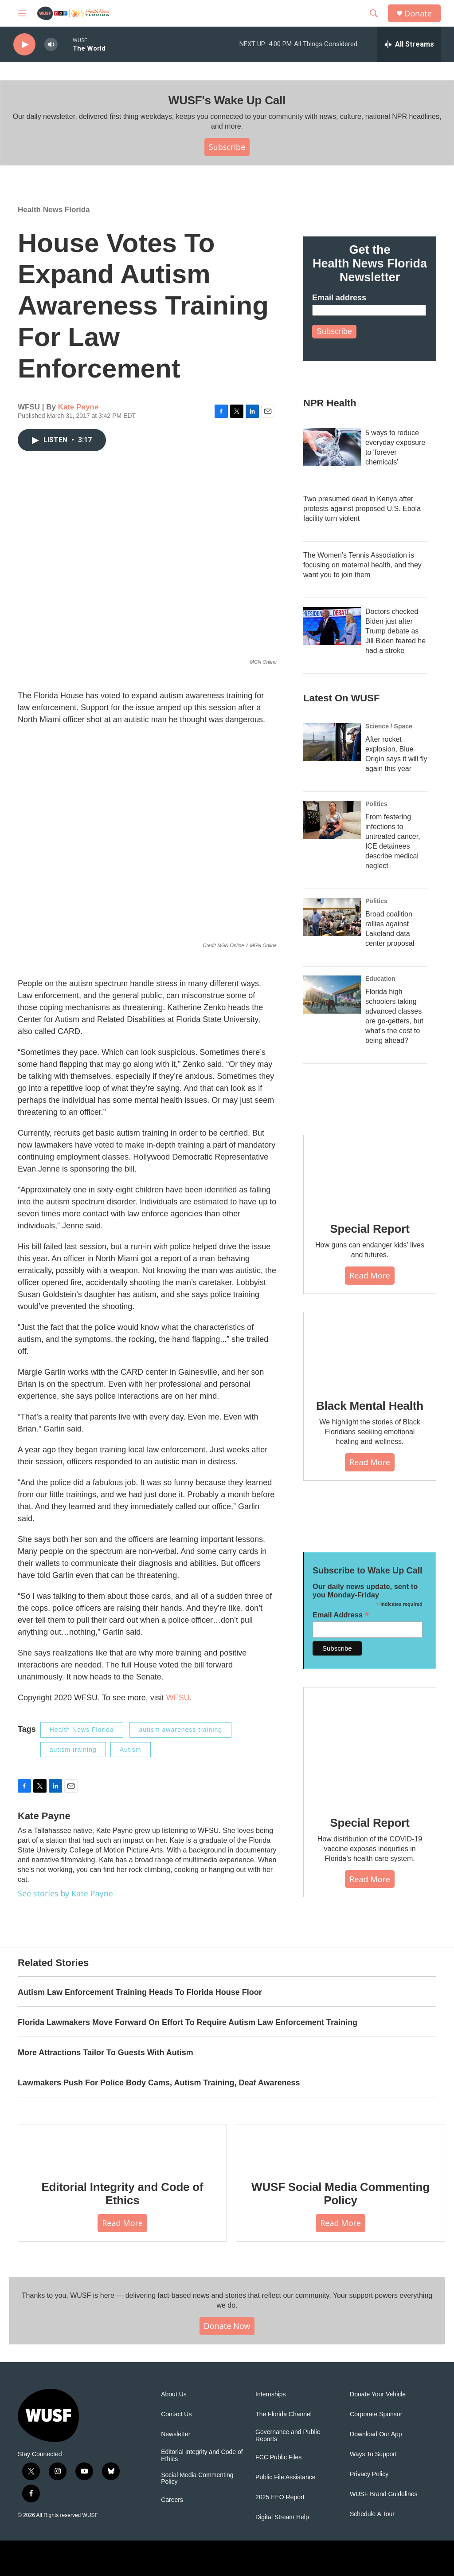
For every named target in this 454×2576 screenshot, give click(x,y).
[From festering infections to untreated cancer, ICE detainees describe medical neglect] (332, 820)
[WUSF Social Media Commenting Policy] (340, 2146)
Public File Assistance (285, 2477)
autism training (73, 1749)
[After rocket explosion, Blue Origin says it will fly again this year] (332, 742)
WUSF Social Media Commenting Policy (340, 2193)
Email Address (341, 1615)
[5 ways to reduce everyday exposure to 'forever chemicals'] (332, 447)
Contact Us (176, 2414)
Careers (172, 2500)
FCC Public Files (278, 2457)
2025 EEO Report (280, 2497)
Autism (130, 1749)
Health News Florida (54, 209)
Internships (270, 2394)
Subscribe (227, 147)
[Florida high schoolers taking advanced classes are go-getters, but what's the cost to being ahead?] (332, 994)
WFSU (178, 1697)
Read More (369, 1275)
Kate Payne (78, 407)
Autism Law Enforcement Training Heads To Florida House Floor (140, 1992)
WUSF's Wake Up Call (227, 100)
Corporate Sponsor (376, 2414)
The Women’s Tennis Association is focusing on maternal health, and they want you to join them (362, 564)
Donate (418, 13)
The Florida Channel (283, 2414)
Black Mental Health (369, 1405)
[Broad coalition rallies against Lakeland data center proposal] (332, 917)
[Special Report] (370, 1172)
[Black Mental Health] (370, 1349)
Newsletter (175, 2434)
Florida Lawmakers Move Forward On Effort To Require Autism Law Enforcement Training (187, 2022)
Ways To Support (373, 2454)
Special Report (369, 1228)
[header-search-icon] (373, 13)
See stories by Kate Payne (65, 1893)
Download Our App (376, 2434)
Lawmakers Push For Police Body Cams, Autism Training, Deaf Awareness (159, 2082)
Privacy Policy (369, 2474)
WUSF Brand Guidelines (384, 2494)
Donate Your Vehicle (378, 2394)
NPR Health (329, 403)
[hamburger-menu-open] (21, 13)
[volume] (51, 45)
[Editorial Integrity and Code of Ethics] (122, 2146)
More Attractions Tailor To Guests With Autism (105, 2052)
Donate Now (227, 2325)
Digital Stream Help (282, 2517)
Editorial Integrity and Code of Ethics (122, 2193)
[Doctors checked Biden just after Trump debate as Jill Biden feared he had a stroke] (332, 626)
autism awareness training (180, 1729)
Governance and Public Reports (287, 2435)
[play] (24, 44)
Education (380, 978)
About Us (174, 2394)
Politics (376, 803)
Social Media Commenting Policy (197, 2479)
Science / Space (388, 726)
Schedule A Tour (372, 2514)
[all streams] (409, 44)
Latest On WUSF (341, 698)
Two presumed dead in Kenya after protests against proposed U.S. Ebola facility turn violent (362, 508)
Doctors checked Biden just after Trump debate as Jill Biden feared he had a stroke (395, 631)
